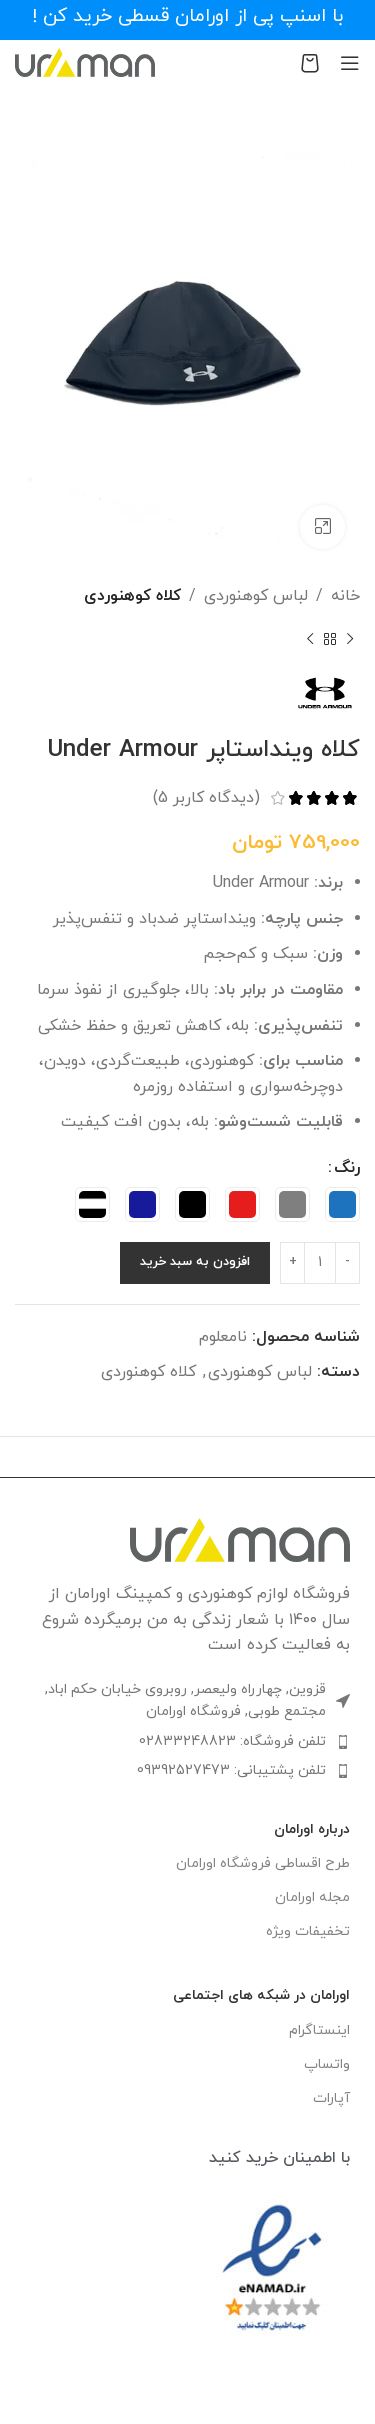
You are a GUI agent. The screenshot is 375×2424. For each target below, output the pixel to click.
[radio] (342, 1204)
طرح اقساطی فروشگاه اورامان (263, 1863)
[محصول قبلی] (350, 640)
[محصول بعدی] (310, 640)
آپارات (331, 2098)
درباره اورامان (312, 1829)
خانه (345, 596)
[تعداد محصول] (320, 1263)
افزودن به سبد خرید (195, 1262)
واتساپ (327, 2064)
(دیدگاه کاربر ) (206, 798)
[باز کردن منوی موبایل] (350, 63)
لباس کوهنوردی (256, 596)
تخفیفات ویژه (308, 1931)
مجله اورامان (312, 1897)
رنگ (347, 1168)
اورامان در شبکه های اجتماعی (261, 1995)
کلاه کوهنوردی (132, 596)
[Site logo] (85, 61)
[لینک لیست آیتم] (187, 1742)
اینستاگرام (319, 2030)
